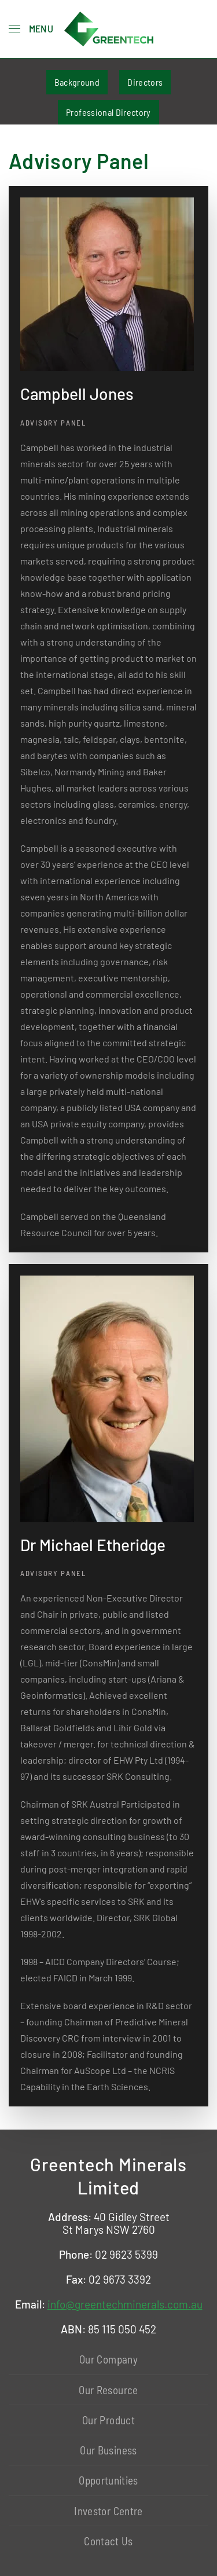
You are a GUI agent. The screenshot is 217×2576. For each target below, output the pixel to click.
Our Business (108, 2450)
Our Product (108, 2420)
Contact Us (108, 2541)
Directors (145, 81)
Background (77, 81)
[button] (31, 29)
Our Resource (108, 2390)
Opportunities (108, 2480)
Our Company (108, 2359)
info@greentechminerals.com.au (125, 2304)
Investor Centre (108, 2511)
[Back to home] (108, 29)
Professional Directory (108, 112)
